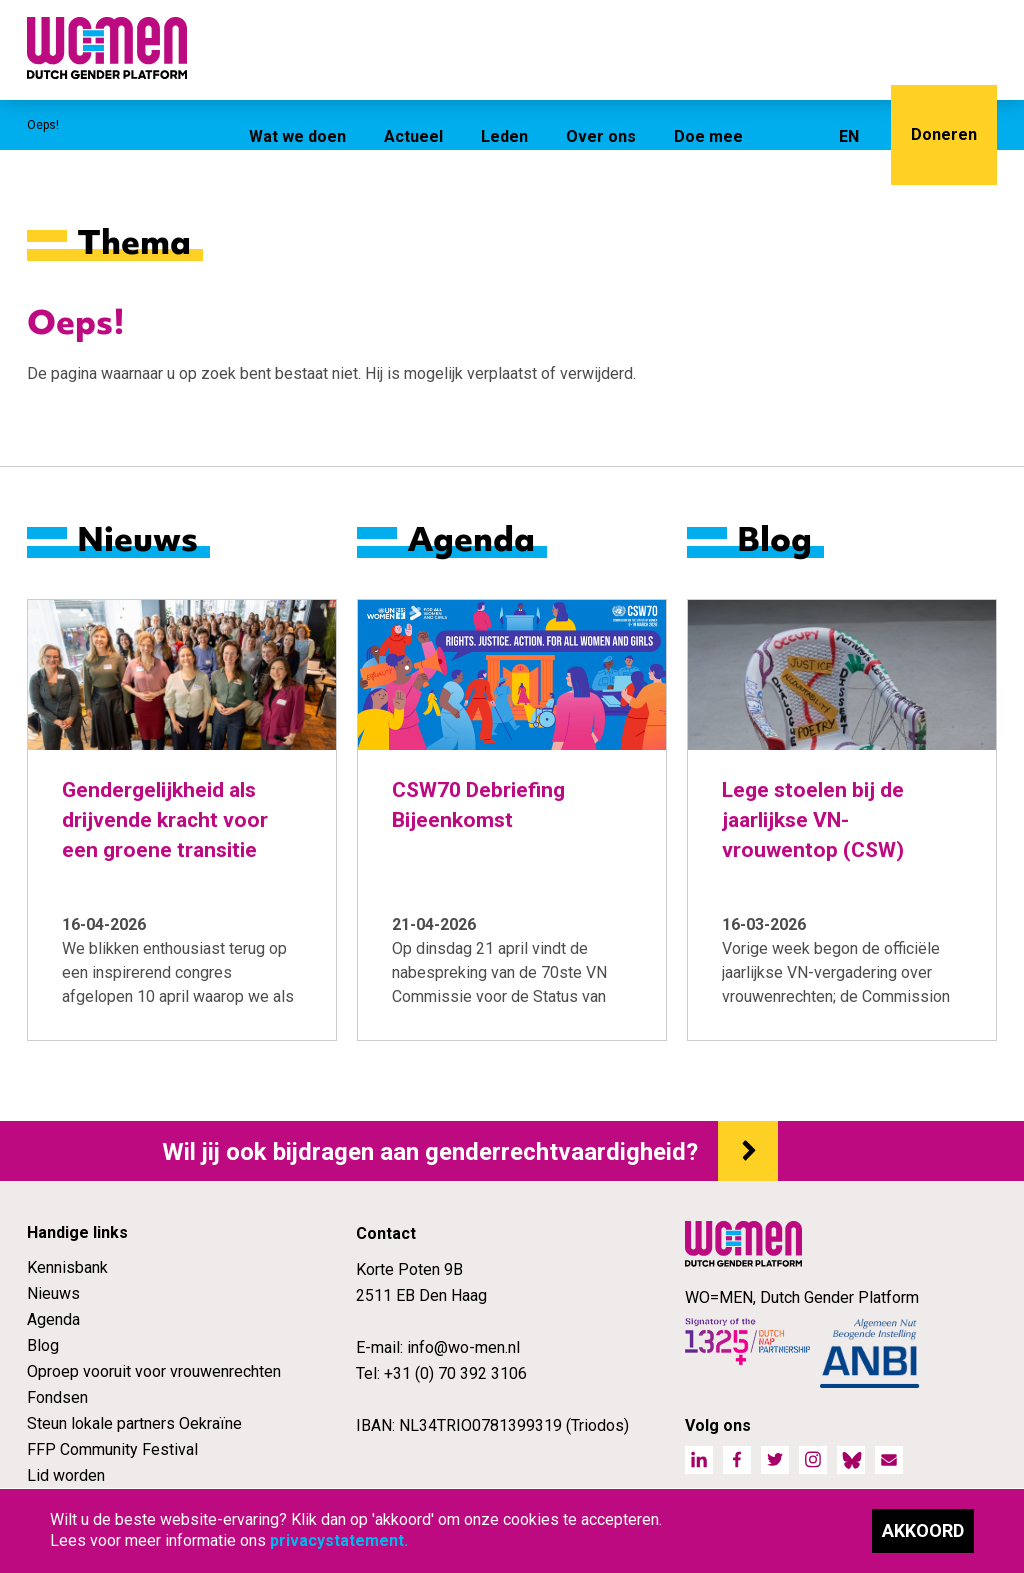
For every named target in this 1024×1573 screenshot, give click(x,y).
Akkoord (923, 1530)
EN (849, 136)
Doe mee (708, 136)
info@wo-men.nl (463, 1347)
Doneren (944, 134)
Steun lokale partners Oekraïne (134, 1423)
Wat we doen (297, 136)
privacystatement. (339, 1540)
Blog (43, 1345)
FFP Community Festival (112, 1449)
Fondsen (57, 1397)
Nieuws (53, 1293)
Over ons (601, 136)
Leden (504, 136)
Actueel (413, 136)
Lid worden (66, 1475)
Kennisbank (67, 1267)
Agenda (53, 1319)
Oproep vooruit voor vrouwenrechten (154, 1371)
